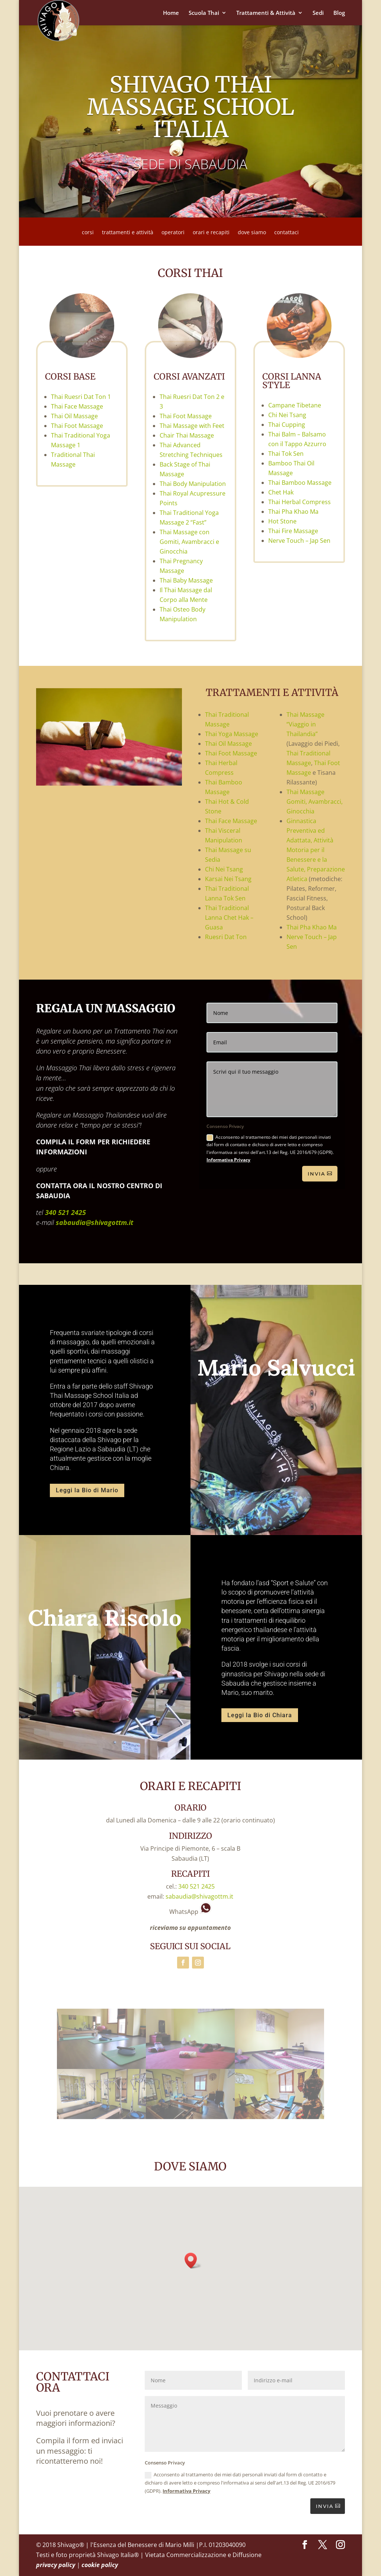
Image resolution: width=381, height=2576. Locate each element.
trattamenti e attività (127, 233)
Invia (317, 1174)
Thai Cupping (286, 424)
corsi (88, 233)
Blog (339, 13)
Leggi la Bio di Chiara (259, 1715)
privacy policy (55, 2565)
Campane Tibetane (294, 405)
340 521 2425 (65, 1212)
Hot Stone (282, 521)
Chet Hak (281, 492)
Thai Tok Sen (286, 453)
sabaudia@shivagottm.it (94, 1222)
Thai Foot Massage (77, 426)
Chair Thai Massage (187, 435)
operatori (173, 233)
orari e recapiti (211, 233)
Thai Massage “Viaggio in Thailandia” (305, 724)
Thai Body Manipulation (193, 484)
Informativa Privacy (228, 1160)
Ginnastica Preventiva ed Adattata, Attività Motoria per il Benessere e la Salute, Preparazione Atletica (315, 850)
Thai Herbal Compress (299, 502)
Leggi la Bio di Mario (87, 1490)
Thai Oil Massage (74, 416)
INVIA (325, 2506)
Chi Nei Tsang (287, 415)
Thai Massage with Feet (192, 426)
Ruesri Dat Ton (226, 937)
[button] (193, 2261)
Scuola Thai (204, 13)
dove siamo (252, 233)
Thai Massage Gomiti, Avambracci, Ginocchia (314, 801)
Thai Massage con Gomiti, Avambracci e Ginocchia (189, 541)
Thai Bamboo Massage (300, 482)
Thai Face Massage (77, 406)
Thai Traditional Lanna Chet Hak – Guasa (229, 917)
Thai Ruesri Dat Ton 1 (81, 397)
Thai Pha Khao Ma (293, 511)
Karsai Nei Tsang (228, 879)
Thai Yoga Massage (231, 734)
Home (171, 13)
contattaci (286, 233)
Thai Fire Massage (293, 531)
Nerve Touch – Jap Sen (299, 540)
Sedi (318, 13)
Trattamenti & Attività (265, 13)
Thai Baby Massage (186, 580)
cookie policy (99, 2565)
